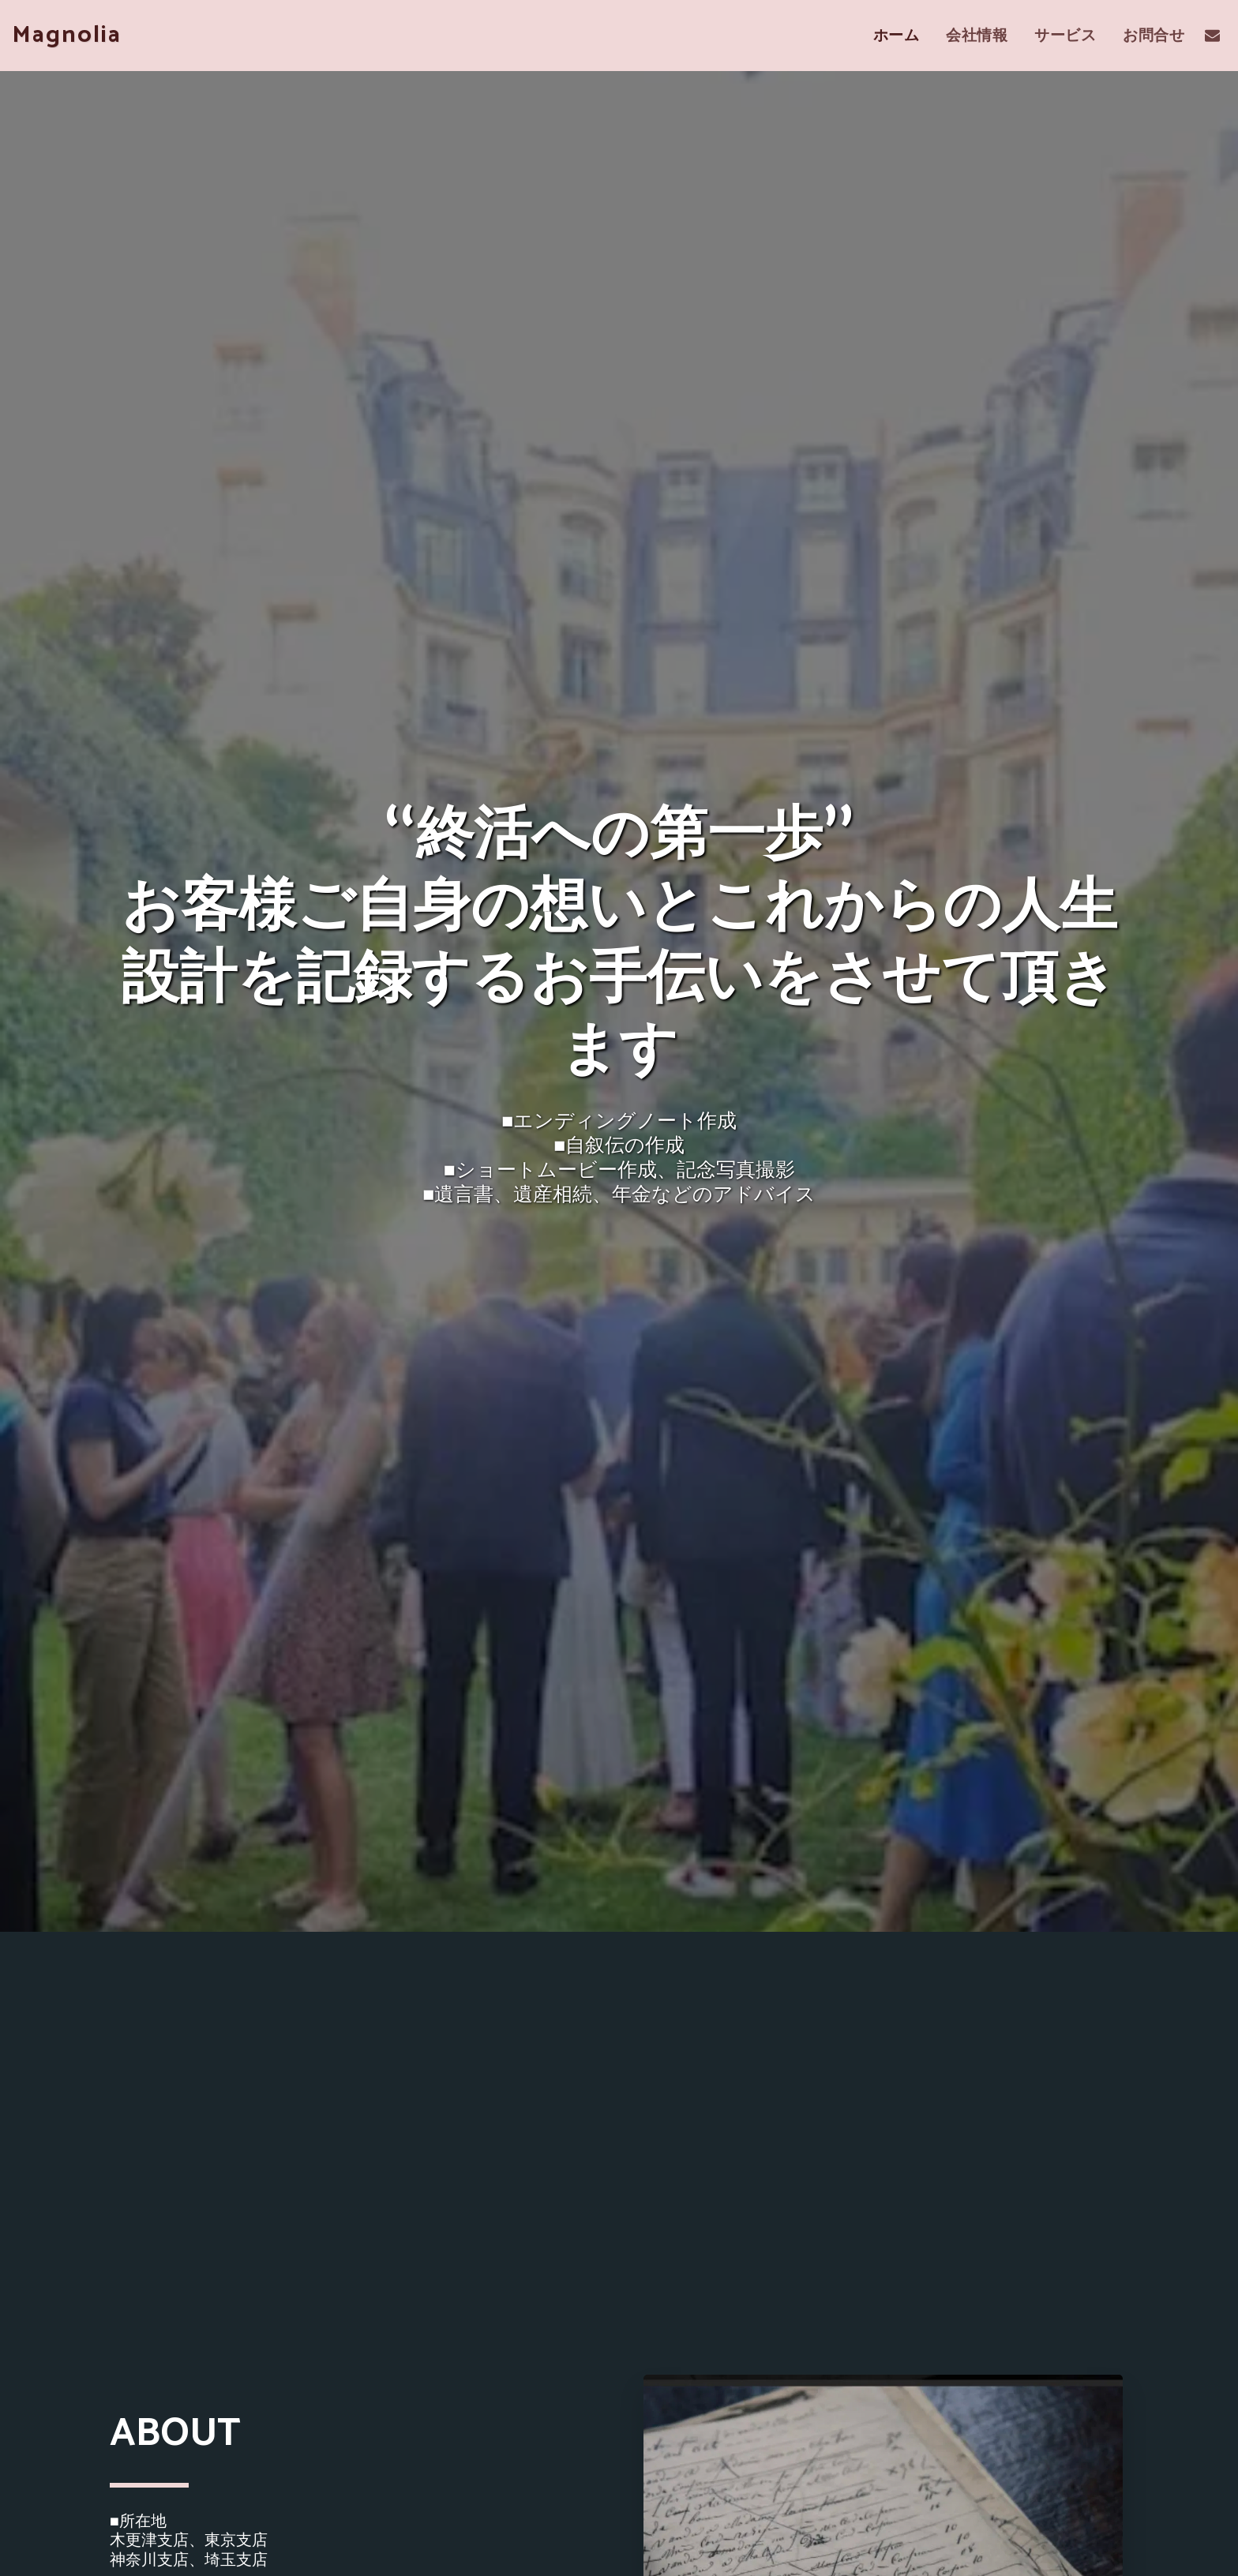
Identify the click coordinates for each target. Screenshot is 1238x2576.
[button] (1212, 35)
